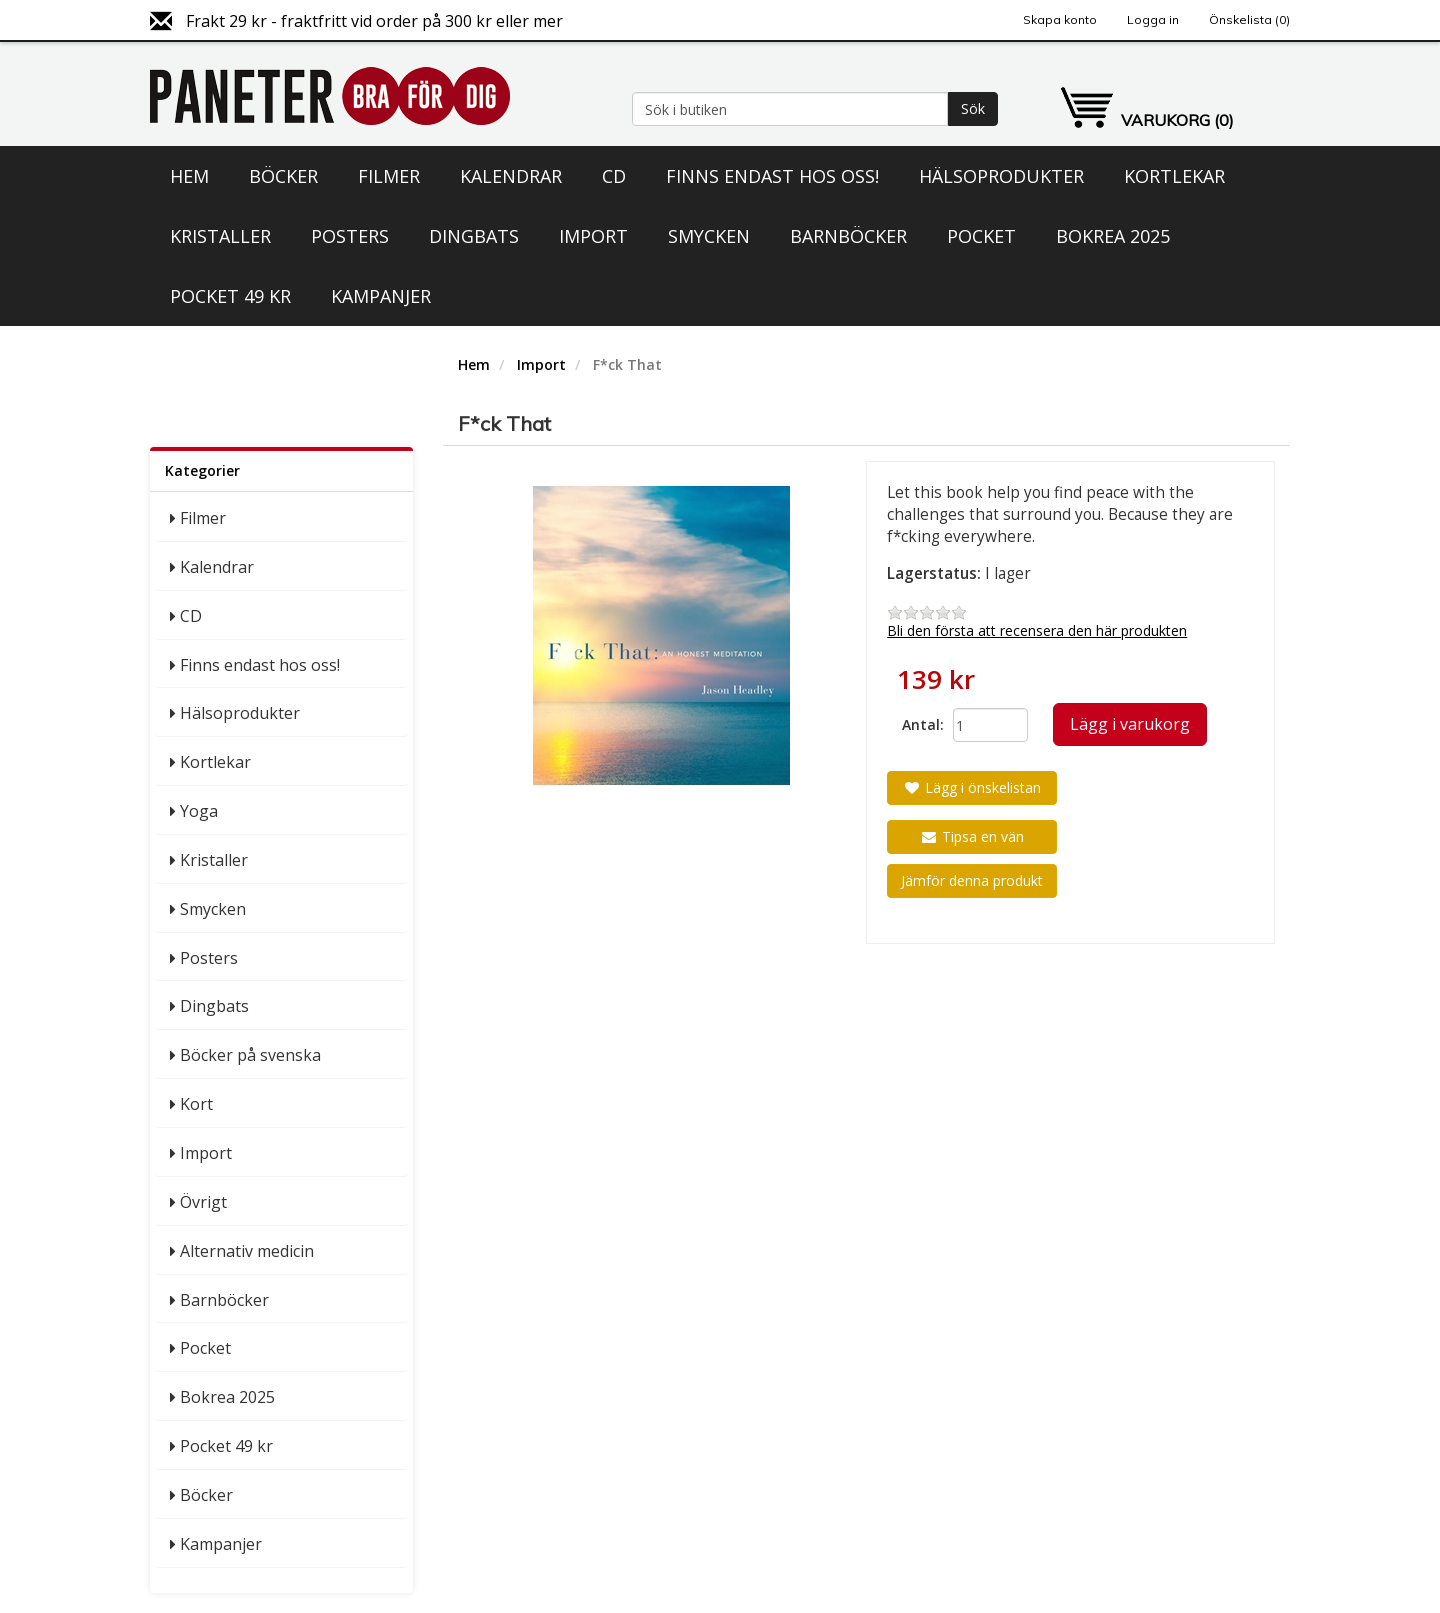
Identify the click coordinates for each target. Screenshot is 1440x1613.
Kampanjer (381, 296)
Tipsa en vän (972, 836)
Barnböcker (848, 236)
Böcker (283, 176)
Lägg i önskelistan (972, 787)
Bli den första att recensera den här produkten (1037, 630)
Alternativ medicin (247, 1251)
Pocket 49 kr (230, 296)
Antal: (920, 724)
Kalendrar (511, 176)
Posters (350, 236)
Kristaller (220, 236)
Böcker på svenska (250, 1055)
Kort (196, 1104)
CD (614, 176)
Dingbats (474, 236)
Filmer (389, 176)
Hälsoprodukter (1001, 176)
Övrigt (203, 1202)
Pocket (981, 236)
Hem (189, 176)
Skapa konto (1060, 19)
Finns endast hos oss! (772, 176)
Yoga (199, 811)
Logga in (1153, 19)
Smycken (709, 236)
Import (593, 236)
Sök (973, 108)
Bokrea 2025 (1113, 236)
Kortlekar (1174, 176)
